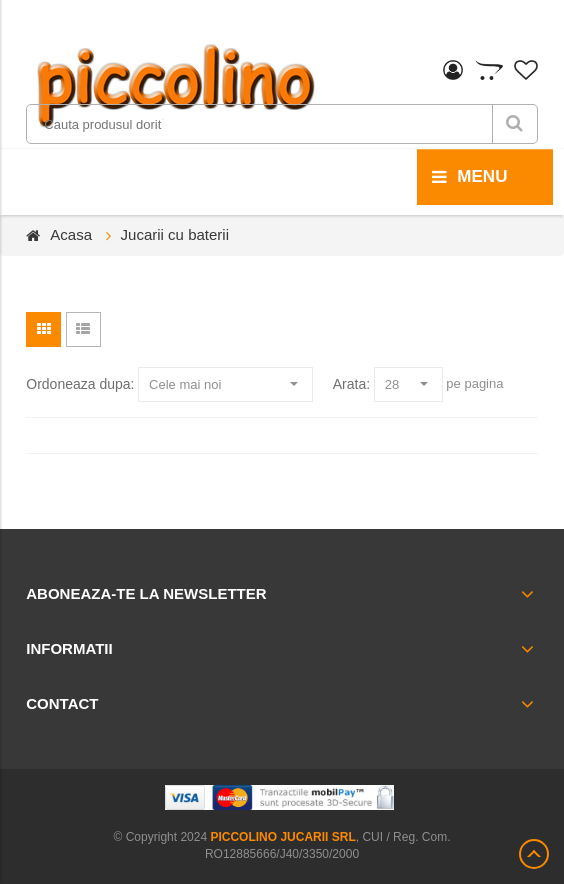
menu (469, 177)
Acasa (71, 234)
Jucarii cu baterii (175, 234)
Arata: (351, 384)
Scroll (534, 854)
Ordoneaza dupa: (80, 384)
